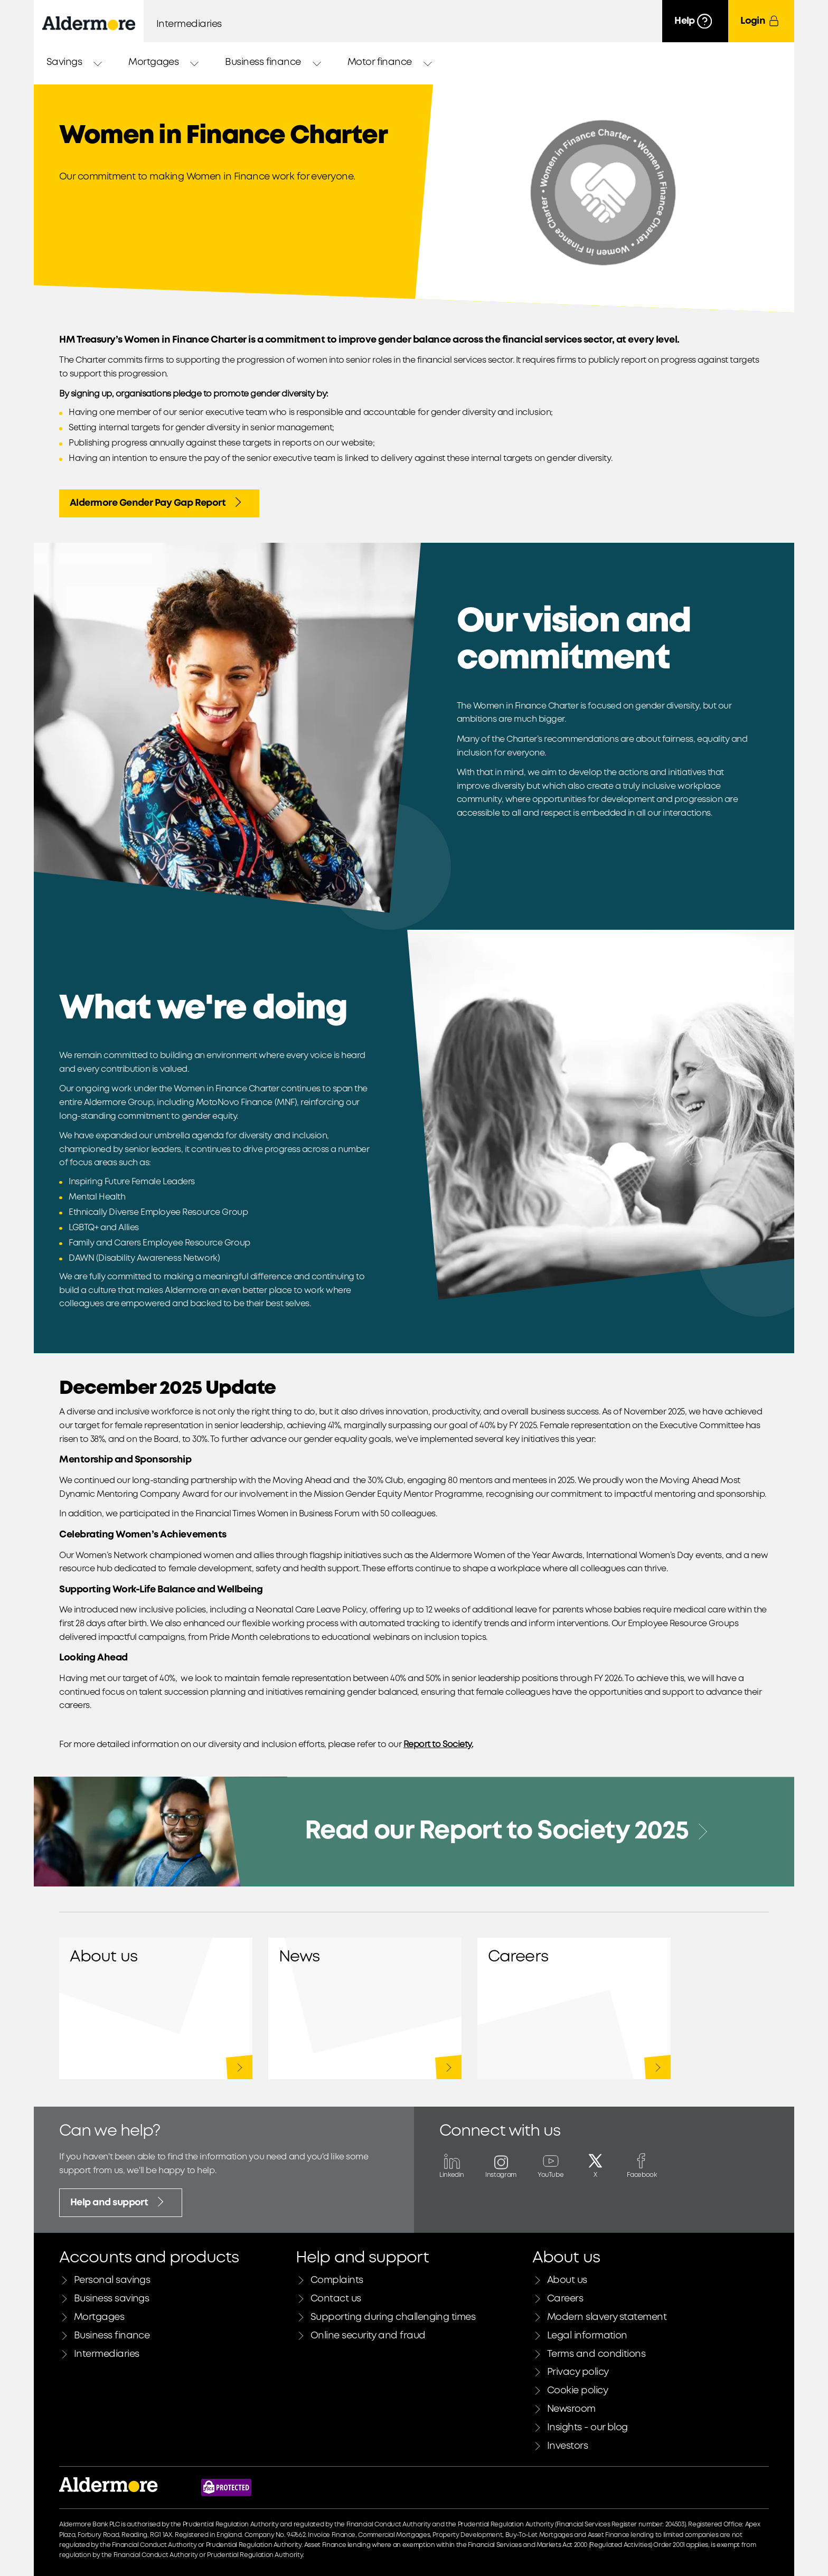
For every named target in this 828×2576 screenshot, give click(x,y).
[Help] (695, 21)
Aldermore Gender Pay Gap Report (157, 502)
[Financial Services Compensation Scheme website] (226, 2487)
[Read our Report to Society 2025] (414, 1831)
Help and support (118, 2201)
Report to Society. (438, 1745)
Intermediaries (188, 24)
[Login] (761, 21)
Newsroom (365, 2008)
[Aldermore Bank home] (88, 23)
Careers (574, 2008)
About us (155, 2008)
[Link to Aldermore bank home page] (108, 2487)
